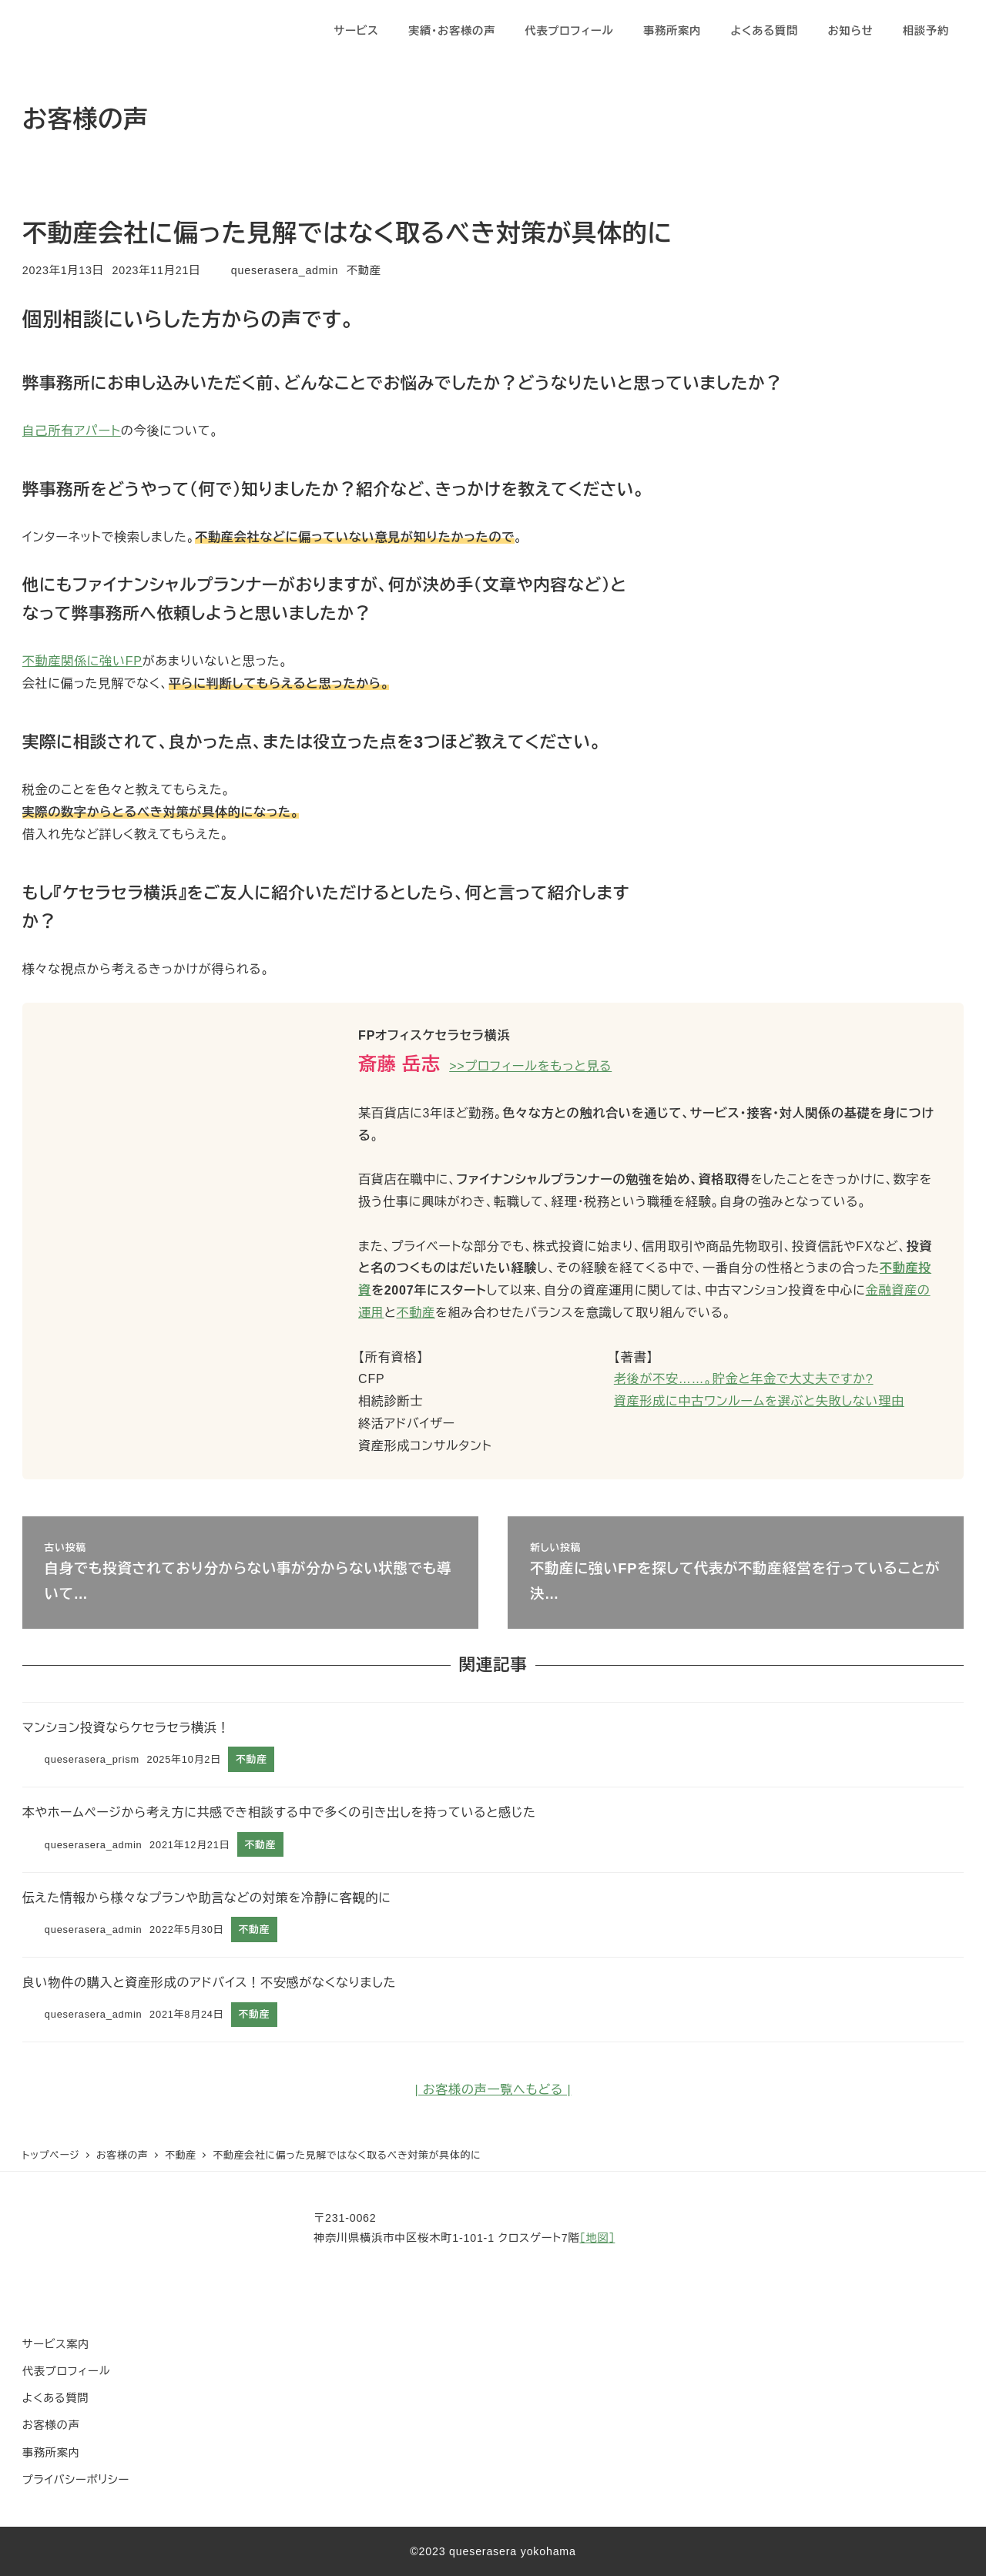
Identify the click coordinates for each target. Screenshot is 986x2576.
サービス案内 (56, 2344)
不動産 (364, 270)
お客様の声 (51, 2425)
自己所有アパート (71, 430)
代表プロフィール (66, 2371)
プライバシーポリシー (75, 2480)
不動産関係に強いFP (82, 661)
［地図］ (597, 2238)
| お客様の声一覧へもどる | (493, 2089)
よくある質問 (55, 2398)
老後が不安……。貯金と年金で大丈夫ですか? (744, 1378)
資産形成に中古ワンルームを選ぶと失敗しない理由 (759, 1401)
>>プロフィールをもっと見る (530, 1066)
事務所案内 (51, 2453)
